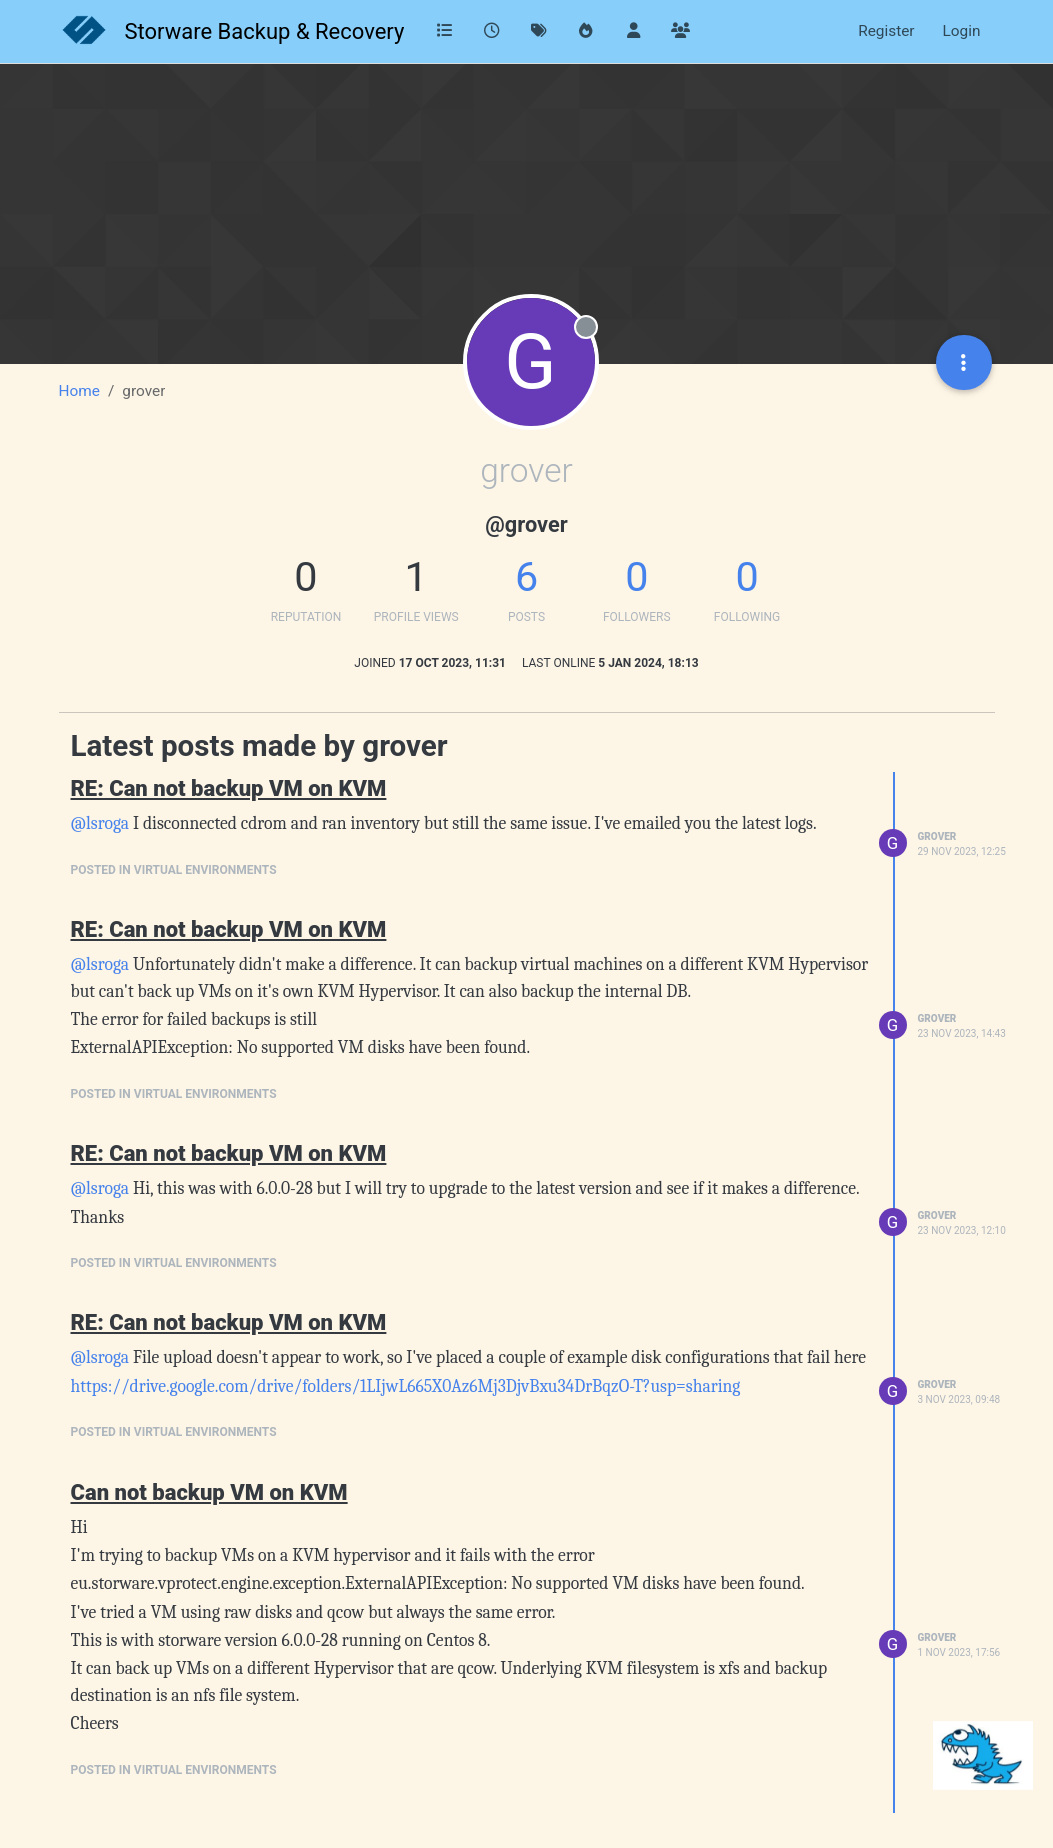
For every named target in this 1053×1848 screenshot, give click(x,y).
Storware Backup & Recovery (265, 31)
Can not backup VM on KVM (209, 1492)
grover (937, 836)
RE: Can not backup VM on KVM (229, 788)
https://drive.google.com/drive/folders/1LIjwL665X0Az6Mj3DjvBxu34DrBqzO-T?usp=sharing (406, 1386)
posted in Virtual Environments (174, 870)
